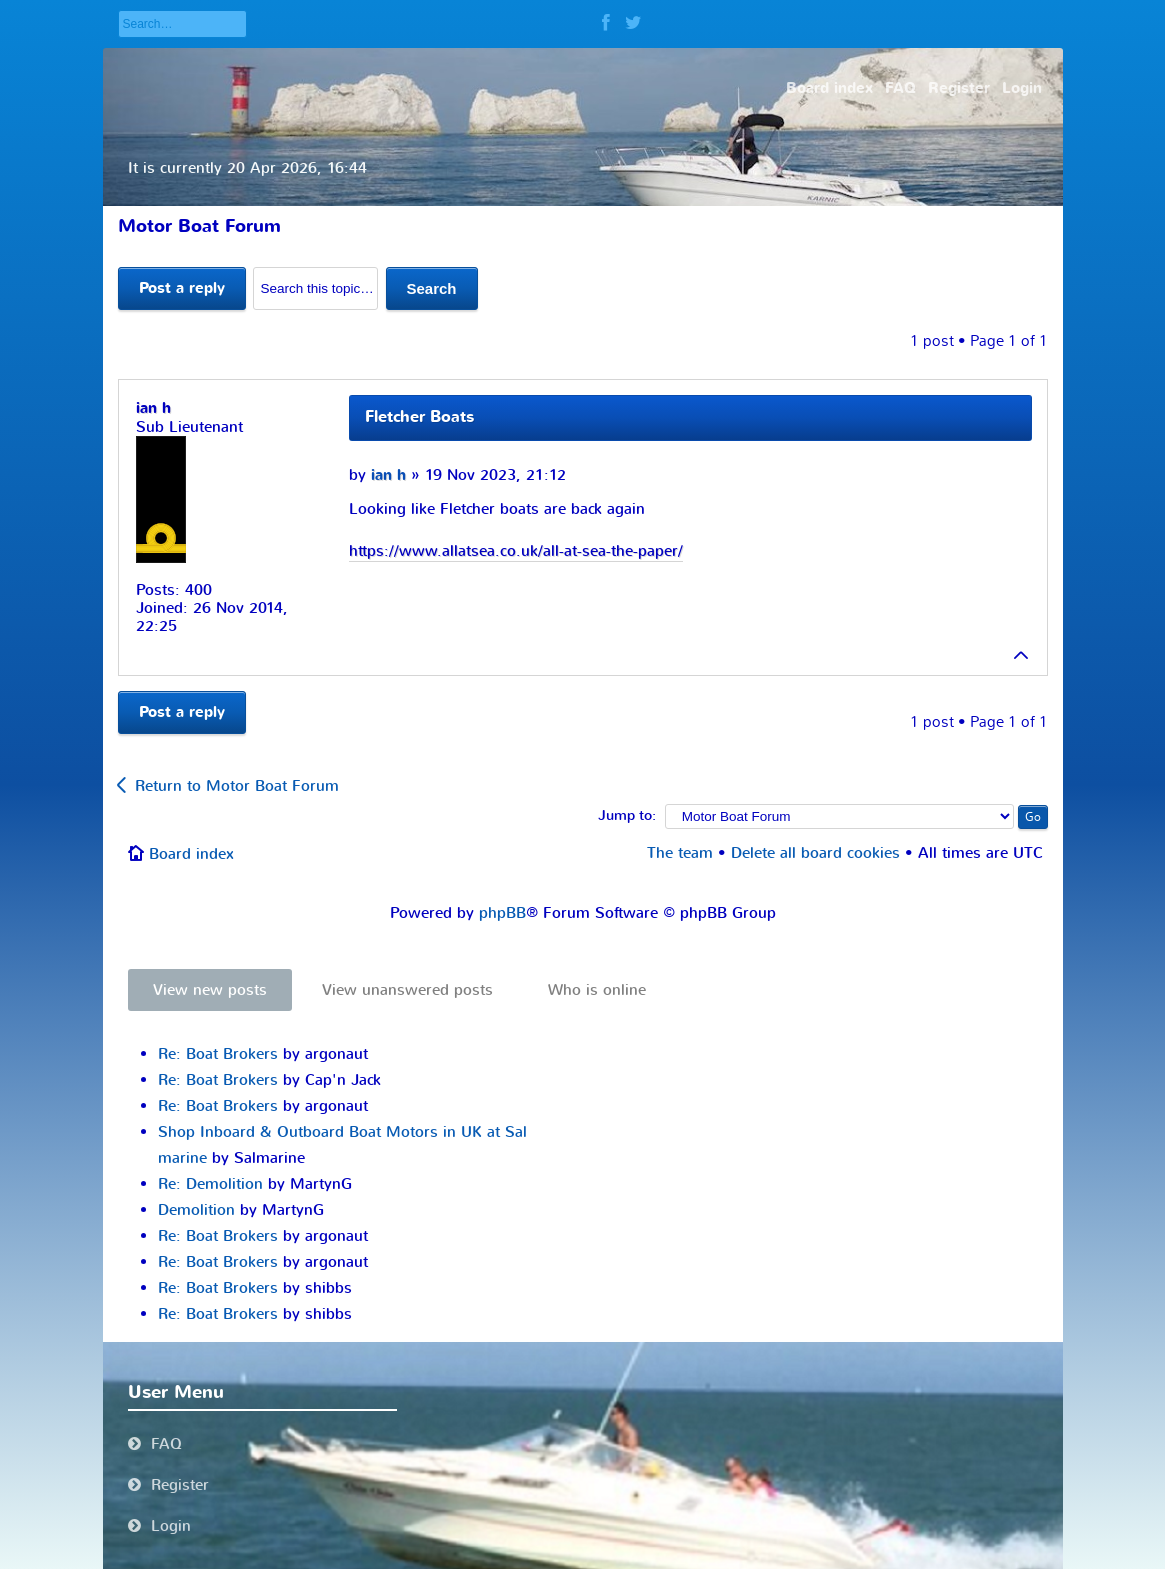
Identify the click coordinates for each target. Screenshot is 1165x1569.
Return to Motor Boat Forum (237, 786)
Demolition (196, 1210)
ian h (388, 475)
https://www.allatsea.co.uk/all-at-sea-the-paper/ (516, 551)
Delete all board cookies (815, 853)
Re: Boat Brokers (218, 1054)
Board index (191, 854)
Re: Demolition (210, 1184)
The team (680, 853)
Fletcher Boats (419, 417)
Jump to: (627, 816)
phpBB (502, 913)
